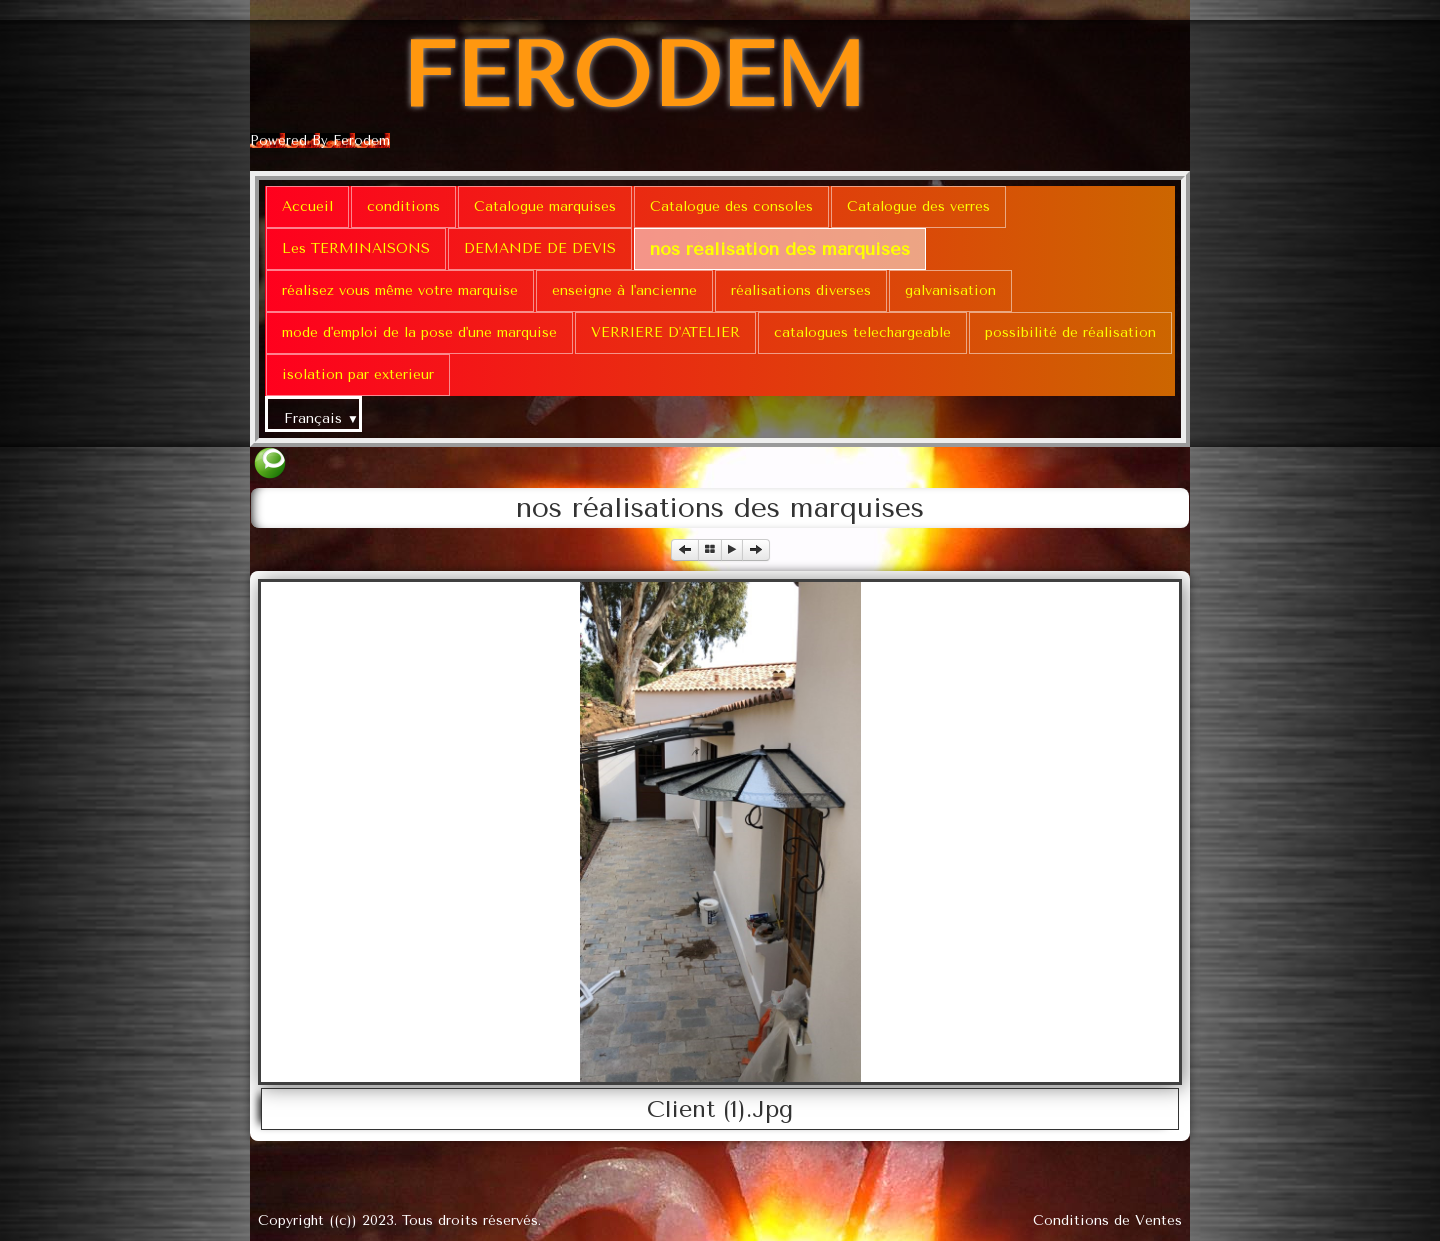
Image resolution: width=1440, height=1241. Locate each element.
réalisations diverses (801, 290)
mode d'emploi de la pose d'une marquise (419, 332)
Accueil (307, 206)
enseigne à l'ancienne (624, 290)
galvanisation (950, 290)
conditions (403, 206)
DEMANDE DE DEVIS (540, 248)
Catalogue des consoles (731, 206)
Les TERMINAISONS (356, 248)
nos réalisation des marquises (780, 249)
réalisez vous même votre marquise (400, 290)
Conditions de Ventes (1107, 1220)
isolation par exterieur (358, 374)
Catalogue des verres (918, 206)
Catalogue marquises (545, 206)
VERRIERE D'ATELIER (665, 332)
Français (321, 418)
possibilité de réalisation (1070, 332)
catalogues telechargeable (862, 332)
